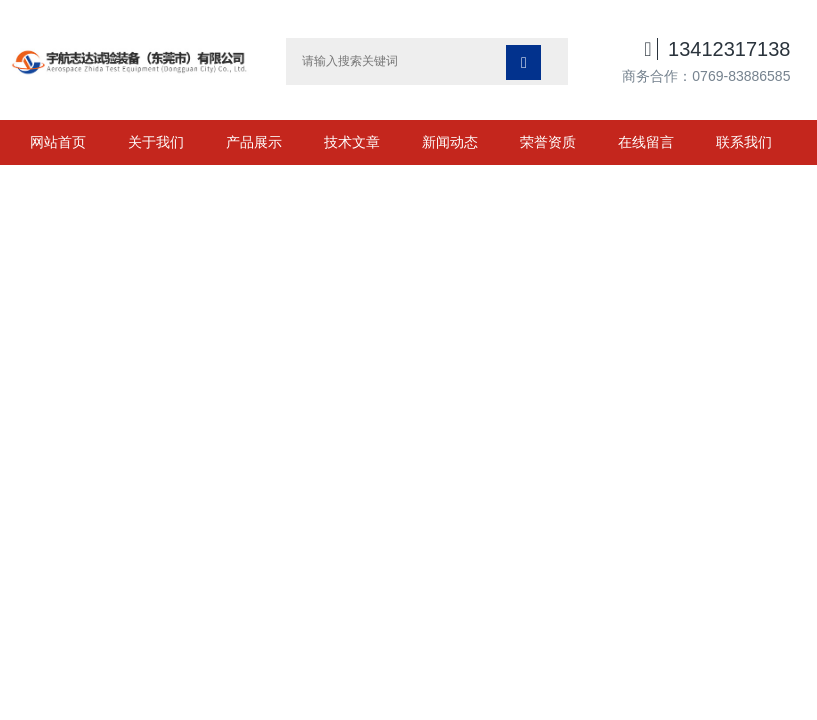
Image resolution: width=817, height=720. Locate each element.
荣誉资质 (548, 142)
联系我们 (744, 142)
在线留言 (646, 142)
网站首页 (58, 142)
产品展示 (254, 142)
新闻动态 (450, 142)
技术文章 (352, 142)
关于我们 (156, 142)
